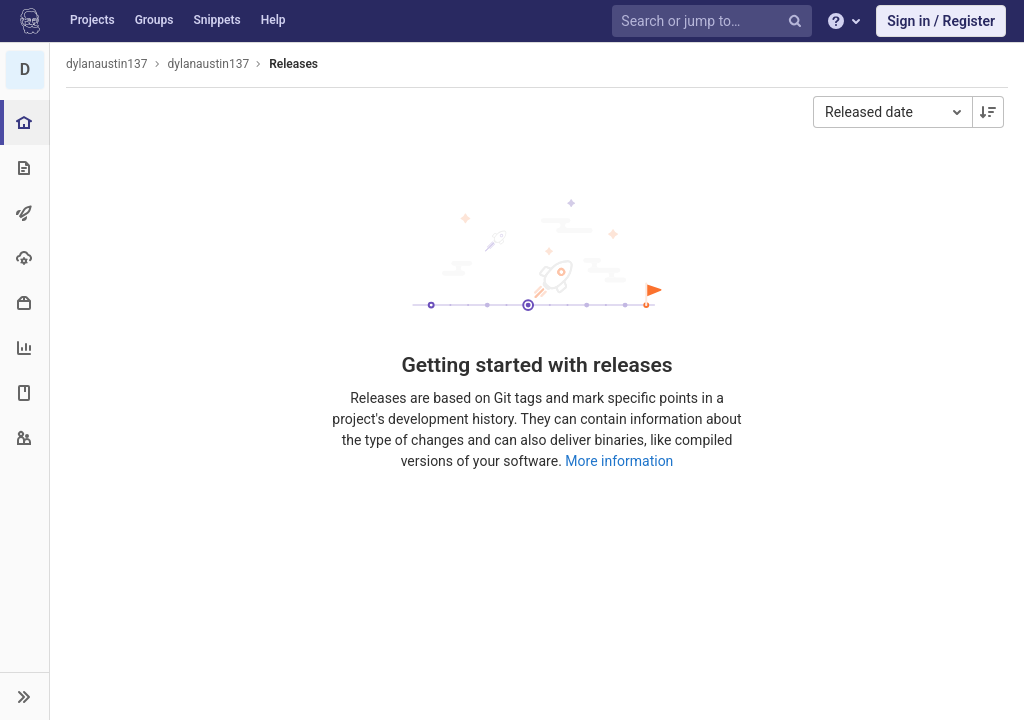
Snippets (216, 20)
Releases (293, 64)
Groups (154, 20)
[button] (24, 696)
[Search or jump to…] (715, 21)
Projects (92, 20)
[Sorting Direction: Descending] (988, 112)
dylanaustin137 (107, 64)
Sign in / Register (941, 21)
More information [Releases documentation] (619, 461)
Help (273, 20)
